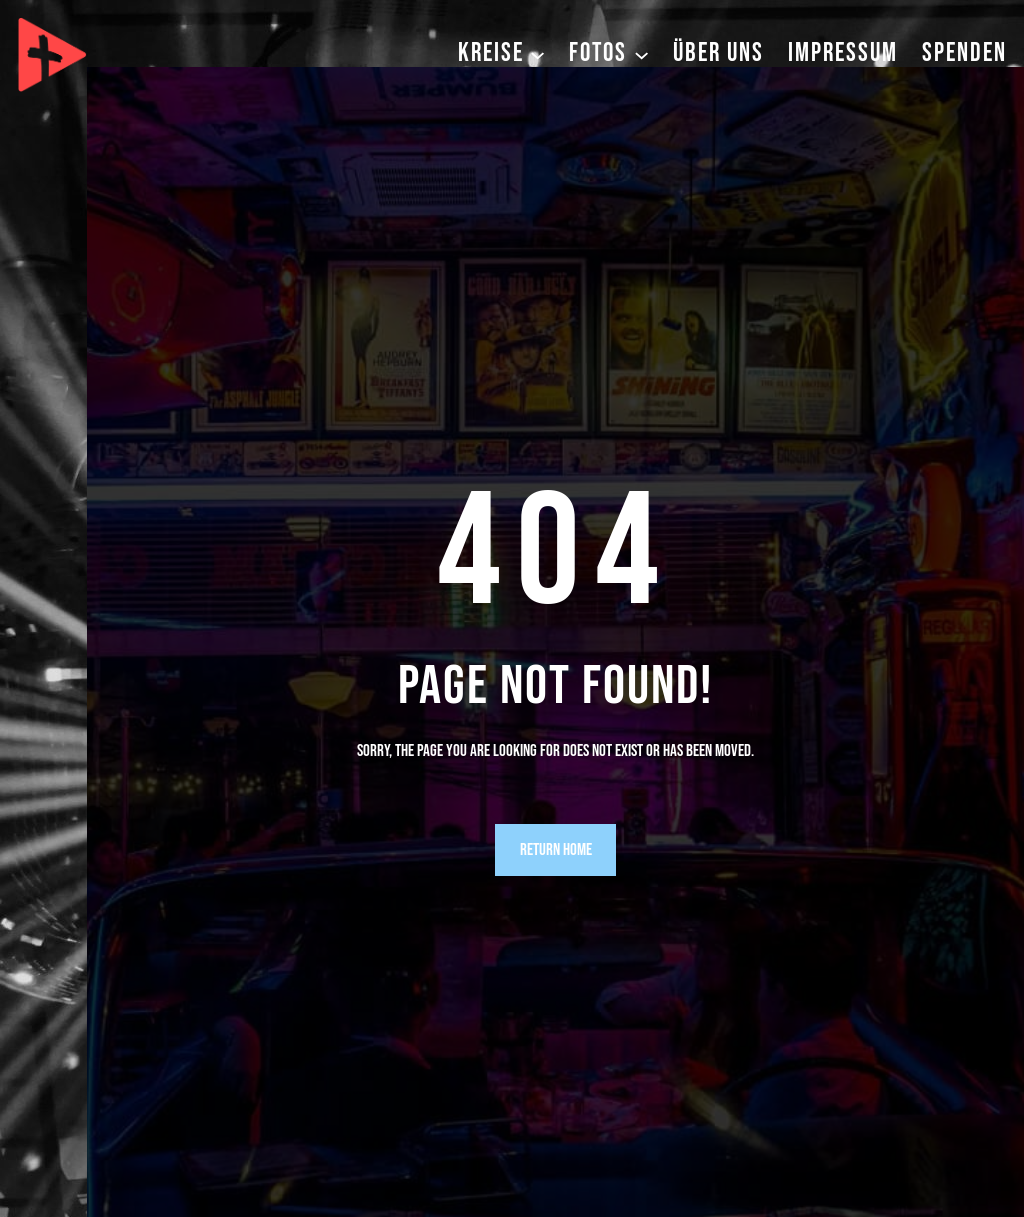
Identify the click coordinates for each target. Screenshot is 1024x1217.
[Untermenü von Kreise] (537, 53)
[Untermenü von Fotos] (641, 53)
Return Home (556, 850)
